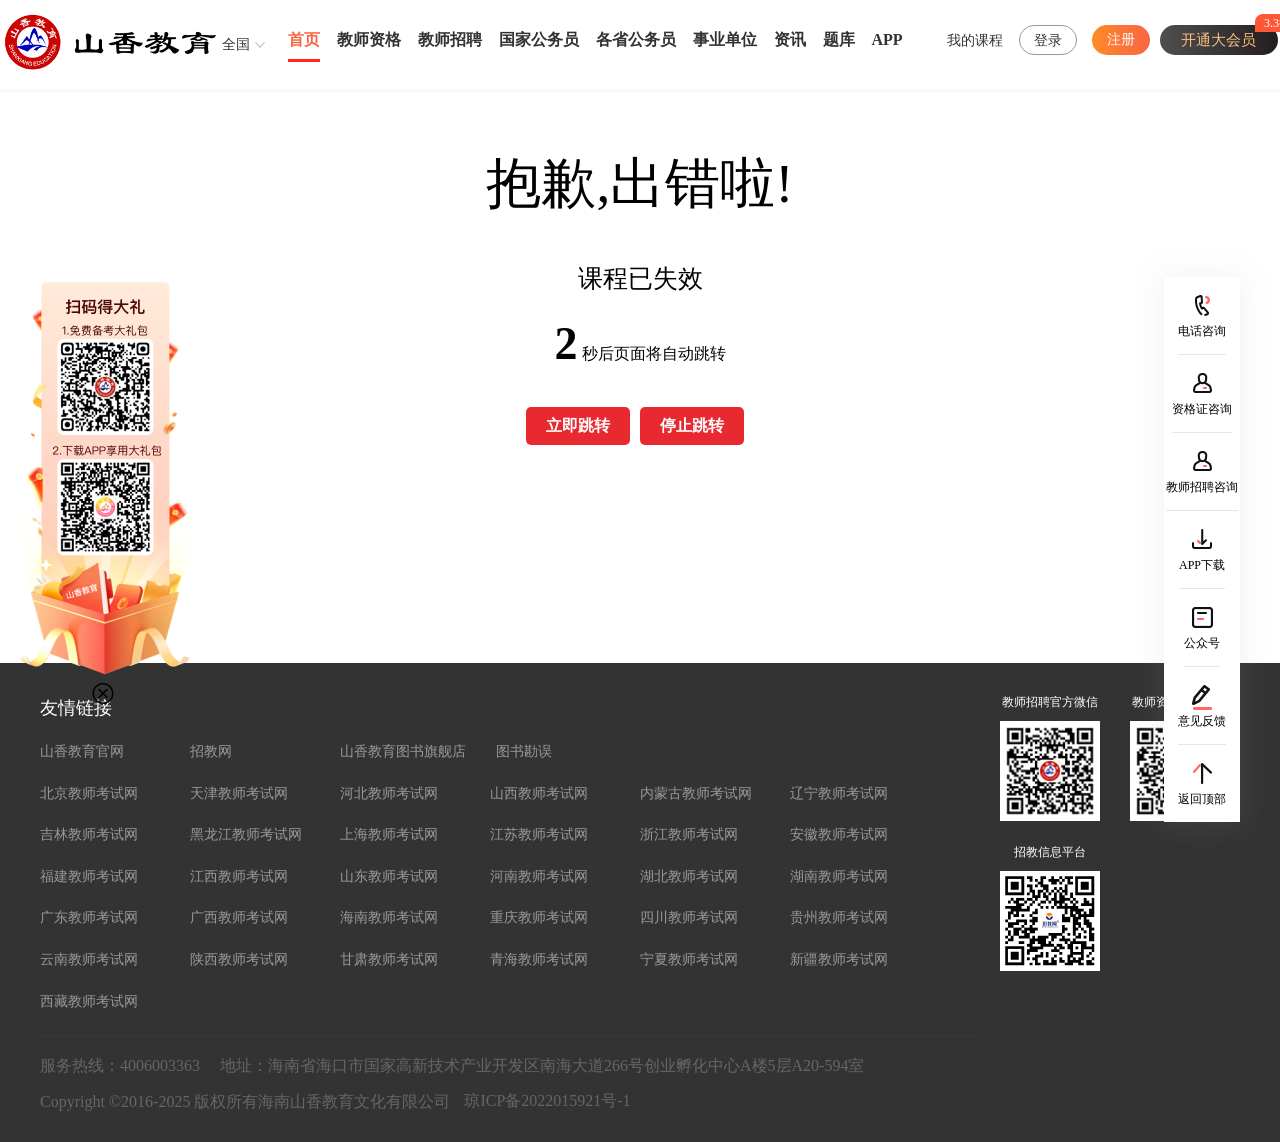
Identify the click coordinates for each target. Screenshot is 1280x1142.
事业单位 (725, 39)
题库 (839, 39)
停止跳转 (692, 425)
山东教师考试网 (389, 876)
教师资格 (369, 39)
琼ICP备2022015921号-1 (547, 1100)
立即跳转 (578, 425)
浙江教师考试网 (689, 834)
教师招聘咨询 (1202, 487)
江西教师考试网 (239, 876)
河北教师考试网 (389, 793)
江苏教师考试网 (539, 834)
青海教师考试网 (539, 959)
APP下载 (1202, 565)
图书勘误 (524, 751)
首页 (304, 39)
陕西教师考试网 (239, 959)
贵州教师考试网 (839, 917)
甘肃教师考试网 (389, 959)
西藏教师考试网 (89, 1001)
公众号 (1202, 643)
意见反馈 (1202, 721)
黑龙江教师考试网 (246, 834)
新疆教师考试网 (839, 959)
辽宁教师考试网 (839, 793)
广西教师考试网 (239, 917)
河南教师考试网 (539, 876)
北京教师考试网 (89, 793)
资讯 (790, 39)
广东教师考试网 (89, 917)
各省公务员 (636, 39)
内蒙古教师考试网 (696, 793)
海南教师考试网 (389, 917)
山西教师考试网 (539, 793)
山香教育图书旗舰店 (403, 751)
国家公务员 (539, 39)
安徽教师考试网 (839, 834)
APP (887, 39)
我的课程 (975, 40)
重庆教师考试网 (539, 917)
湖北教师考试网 (689, 876)
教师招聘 (450, 39)
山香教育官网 (82, 751)
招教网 (211, 751)
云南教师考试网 (89, 959)
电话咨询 (1202, 331)
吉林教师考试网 (89, 834)
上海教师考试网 (389, 834)
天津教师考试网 (239, 793)
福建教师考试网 (89, 876)
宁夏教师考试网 (689, 959)
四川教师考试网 (689, 917)
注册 (1121, 39)
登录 (1048, 40)
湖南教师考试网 (839, 876)
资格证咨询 (1202, 409)
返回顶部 (1202, 799)
